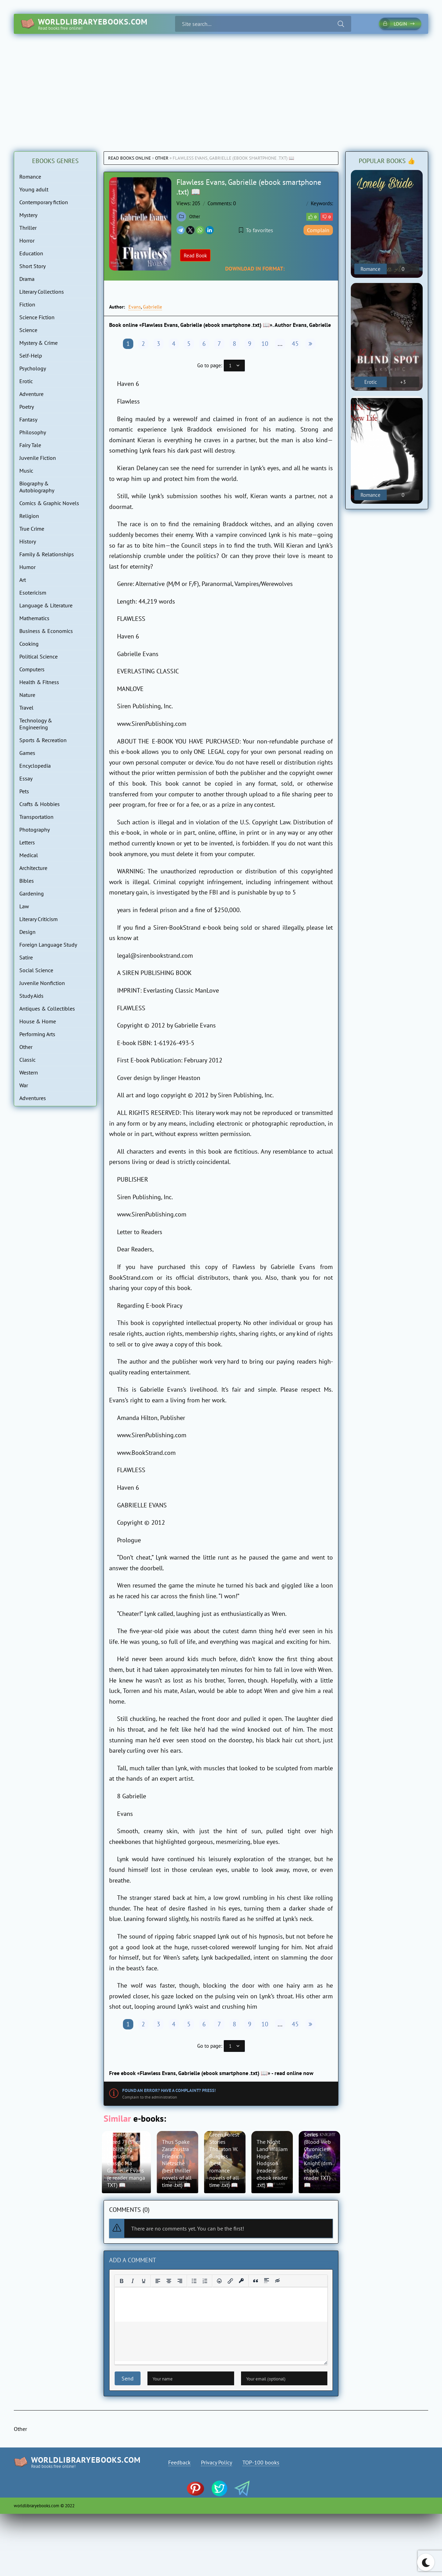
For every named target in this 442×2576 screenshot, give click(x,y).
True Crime (31, 528)
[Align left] (158, 2280)
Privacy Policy (216, 2462)
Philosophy (32, 432)
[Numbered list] (205, 2280)
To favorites (256, 230)
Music (26, 470)
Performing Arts (37, 1034)
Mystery (28, 214)
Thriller (28, 227)
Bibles (26, 880)
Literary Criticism (38, 919)
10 (264, 344)
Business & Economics (46, 630)
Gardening (31, 893)
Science (28, 329)
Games (27, 752)
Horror (27, 240)
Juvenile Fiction (37, 457)
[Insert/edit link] (230, 2280)
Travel (26, 707)
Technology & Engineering (35, 724)
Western (28, 1072)
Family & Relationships (46, 554)
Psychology (32, 368)
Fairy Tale (30, 445)
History (27, 541)
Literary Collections (41, 291)
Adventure (31, 393)
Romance (30, 176)
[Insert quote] (255, 2280)
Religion (29, 515)
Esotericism (32, 592)
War (23, 1085)
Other (162, 158)
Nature (27, 694)
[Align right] (180, 2280)
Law (24, 906)
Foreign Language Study (48, 944)
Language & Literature (46, 605)
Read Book (195, 255)
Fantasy (28, 419)
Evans (134, 307)
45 (295, 344)
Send (128, 2378)
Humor (27, 567)
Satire (26, 957)
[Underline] (143, 2280)
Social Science (36, 970)
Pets (24, 791)
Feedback (179, 2462)
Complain (318, 230)
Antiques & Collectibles (47, 1008)
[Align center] (169, 2280)
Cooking (29, 643)
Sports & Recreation (43, 740)
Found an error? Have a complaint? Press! (169, 2090)
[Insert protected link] (241, 2280)
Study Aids (31, 995)
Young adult (33, 189)
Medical (28, 855)
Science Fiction (37, 317)
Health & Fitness (39, 682)
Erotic (26, 381)
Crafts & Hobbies (39, 804)
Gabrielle (152, 307)
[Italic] (132, 2280)
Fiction (27, 304)
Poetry (26, 406)
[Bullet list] (194, 2280)
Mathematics (34, 618)
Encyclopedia (35, 765)
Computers (32, 669)
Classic (27, 1059)
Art (22, 579)
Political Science (38, 656)
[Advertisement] (221, 85)
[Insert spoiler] (266, 2280)
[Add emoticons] (219, 2280)
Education (31, 253)
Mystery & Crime (38, 342)
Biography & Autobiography (36, 487)
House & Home (37, 1021)
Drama (27, 278)
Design (27, 931)
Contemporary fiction (43, 202)
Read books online (129, 158)
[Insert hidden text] (277, 2280)
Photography (34, 829)
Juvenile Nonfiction (42, 982)
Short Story (32, 266)
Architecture (33, 867)
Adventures (32, 1098)
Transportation (36, 816)
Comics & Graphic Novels (49, 503)
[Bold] (121, 2280)
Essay (25, 778)
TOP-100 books (260, 2462)
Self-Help (30, 355)
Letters (27, 842)
